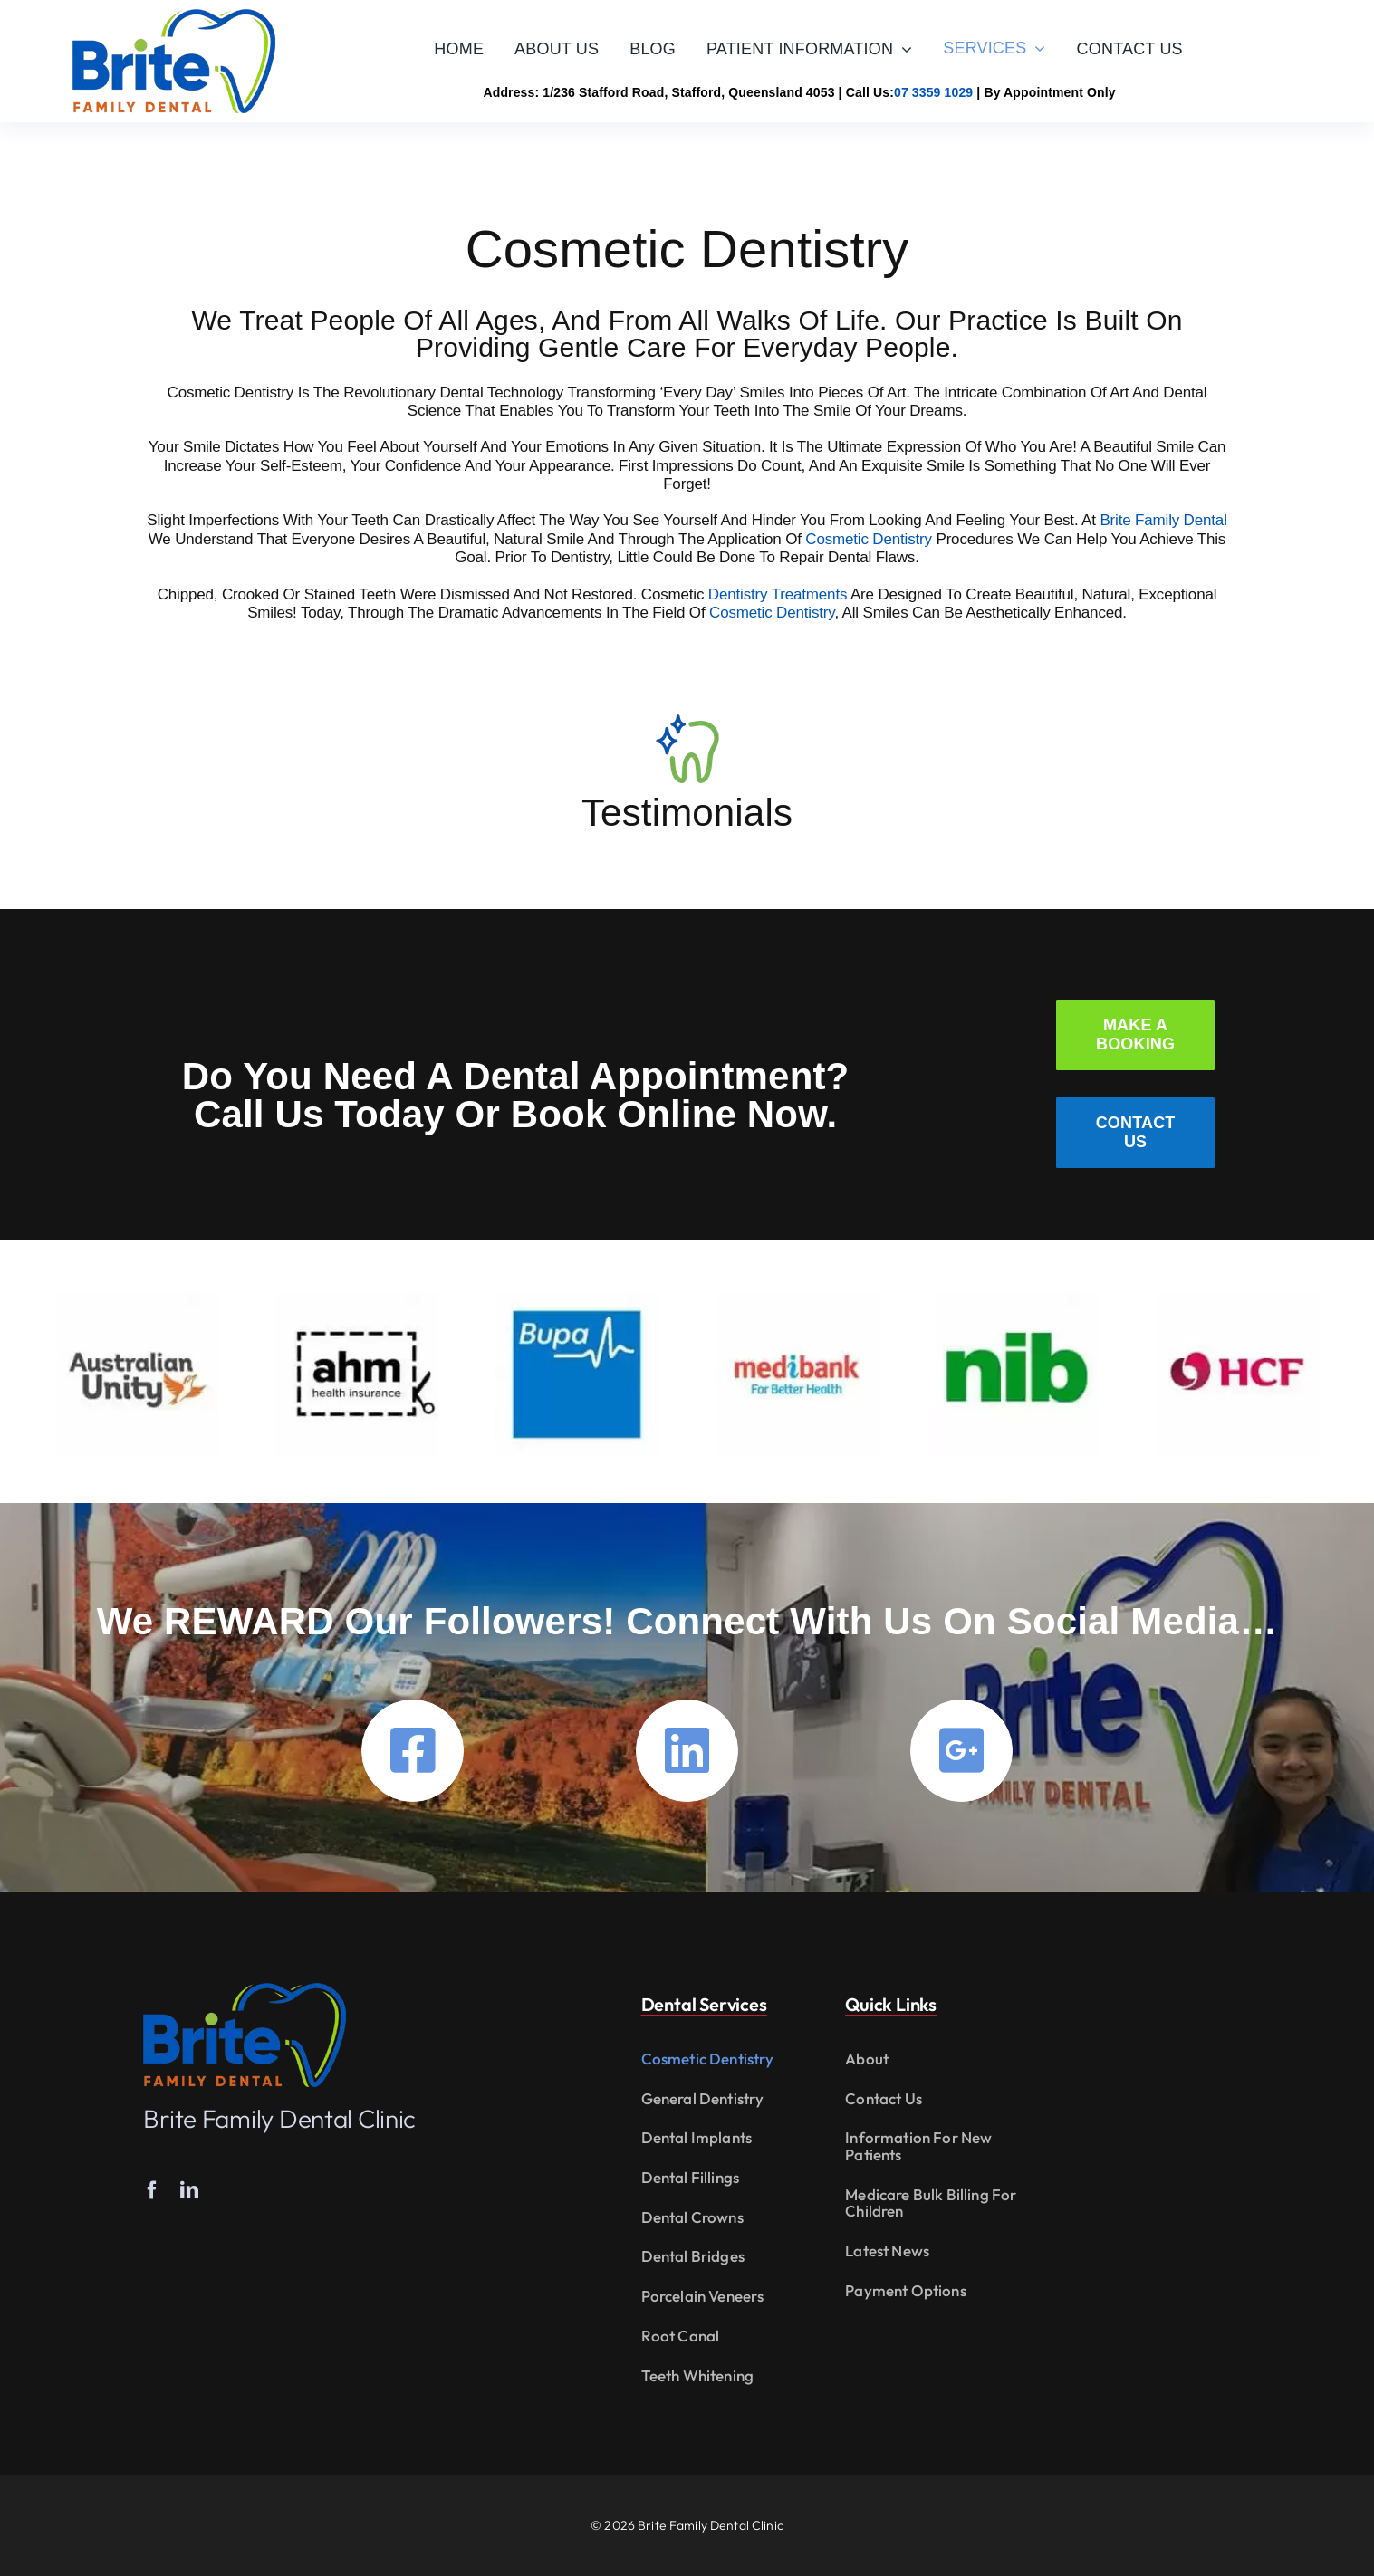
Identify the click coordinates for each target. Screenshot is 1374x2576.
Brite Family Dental (1163, 520)
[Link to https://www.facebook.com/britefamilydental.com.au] (412, 1751)
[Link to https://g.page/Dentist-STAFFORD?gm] (961, 1751)
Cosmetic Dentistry (868, 538)
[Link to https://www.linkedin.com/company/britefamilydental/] (687, 1751)
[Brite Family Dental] (173, 16)
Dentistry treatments (777, 593)
